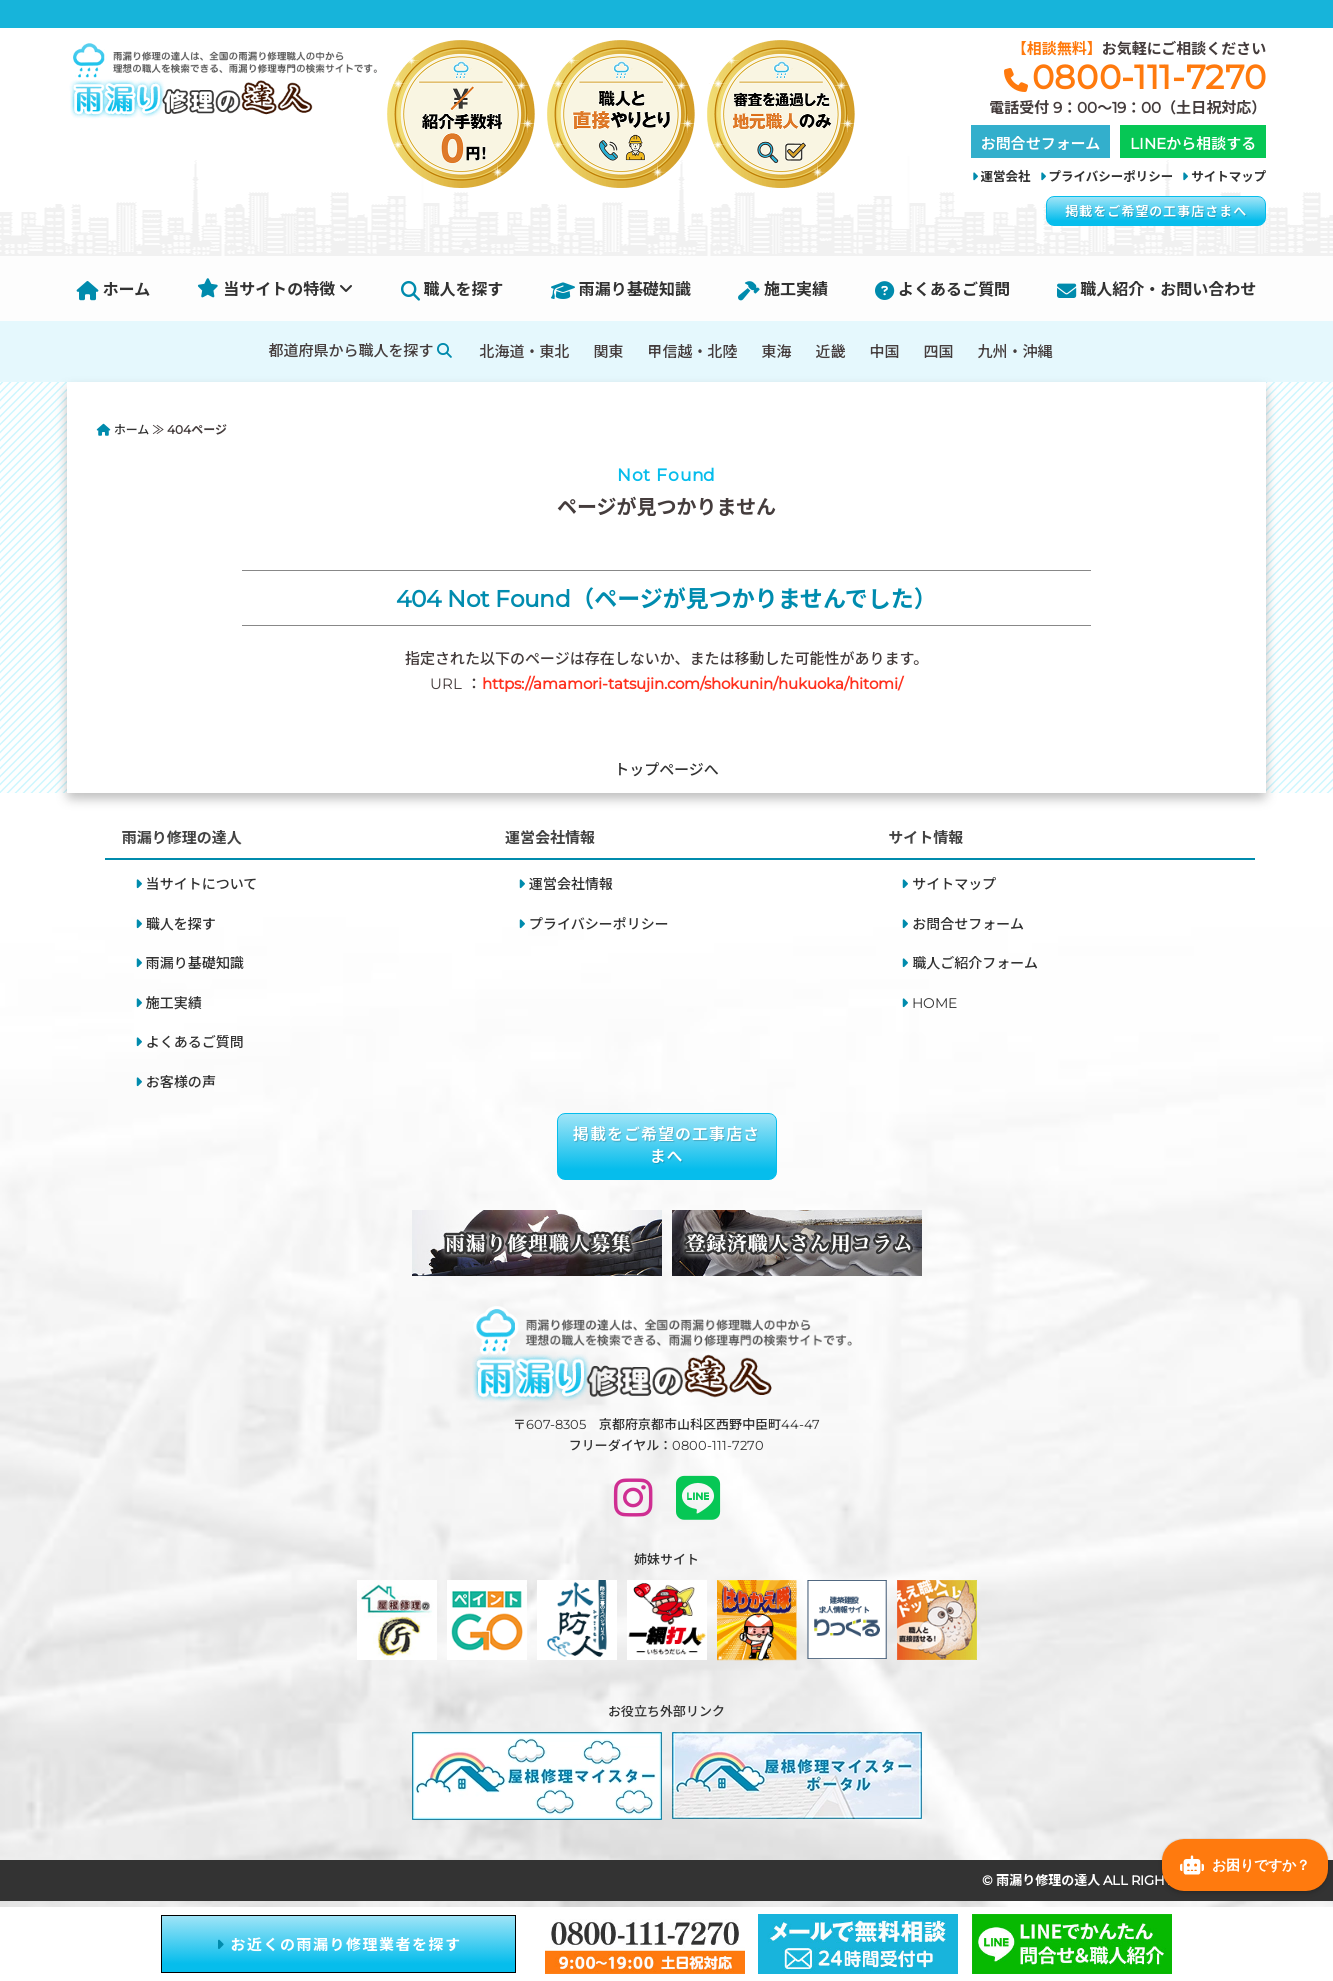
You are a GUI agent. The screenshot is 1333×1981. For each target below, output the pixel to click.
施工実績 (783, 289)
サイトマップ (1228, 176)
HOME (934, 1003)
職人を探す (452, 289)
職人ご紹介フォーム (975, 963)
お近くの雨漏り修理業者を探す (339, 1944)
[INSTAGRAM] (633, 1506)
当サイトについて (202, 884)
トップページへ (666, 769)
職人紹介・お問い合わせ (1156, 289)
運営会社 (1006, 176)
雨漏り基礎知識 (621, 289)
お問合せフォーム (968, 924)
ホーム (114, 289)
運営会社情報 (571, 884)
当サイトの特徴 (275, 289)
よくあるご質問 (942, 289)
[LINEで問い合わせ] (698, 1506)
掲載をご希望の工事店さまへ (1156, 211)
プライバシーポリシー (1111, 176)
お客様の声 (181, 1082)
